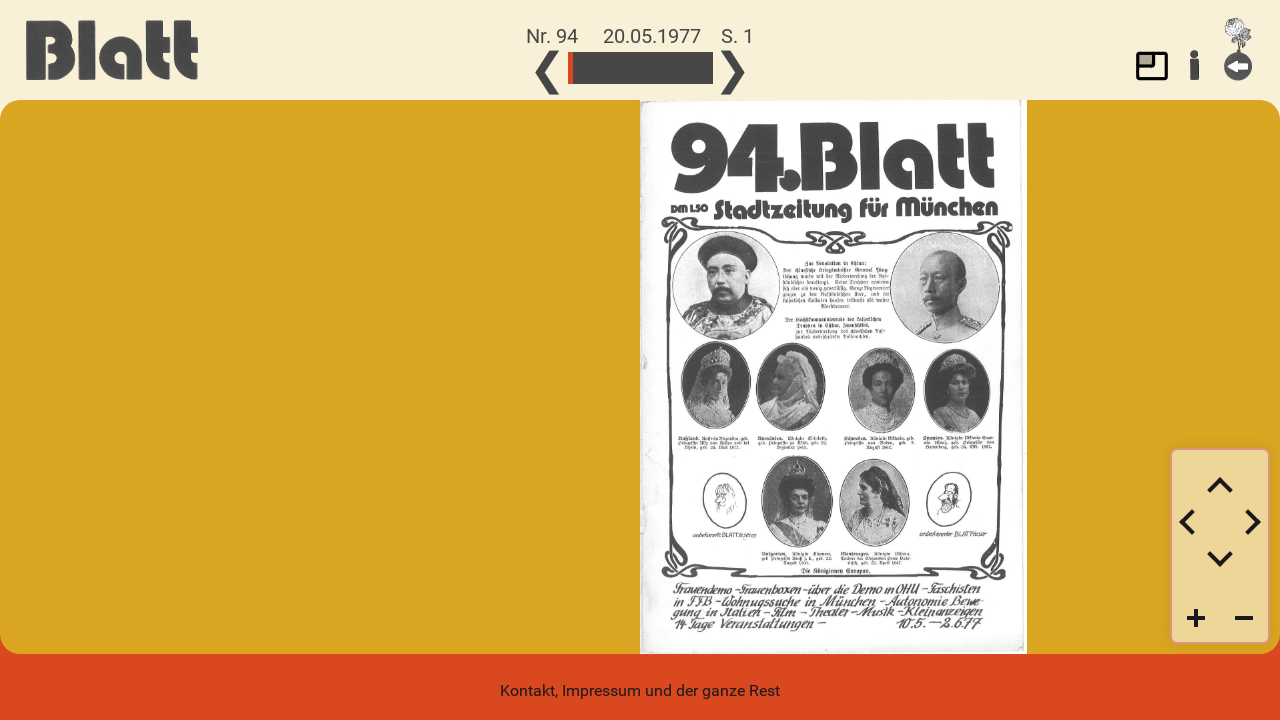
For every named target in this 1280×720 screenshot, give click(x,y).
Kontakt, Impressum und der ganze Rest (640, 690)
